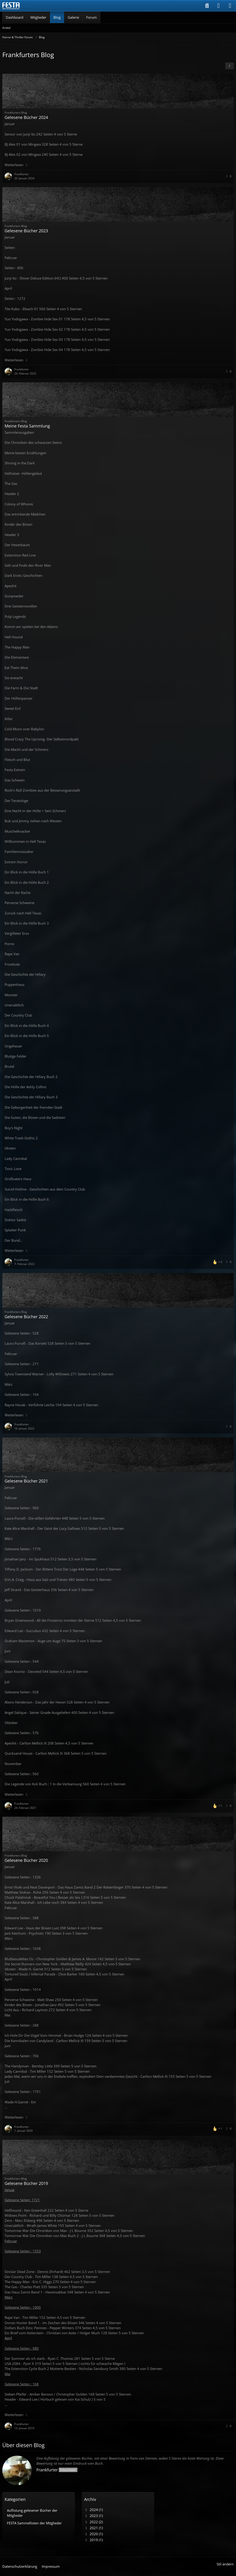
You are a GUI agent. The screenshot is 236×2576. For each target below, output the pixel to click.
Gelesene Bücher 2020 (26, 1860)
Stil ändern (225, 2564)
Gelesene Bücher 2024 (26, 117)
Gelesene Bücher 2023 (26, 230)
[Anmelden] (218, 6)
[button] (229, 66)
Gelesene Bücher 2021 (26, 1481)
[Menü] (230, 5)
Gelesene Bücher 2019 (26, 2183)
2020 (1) (93, 2534)
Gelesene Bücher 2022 (26, 1316)
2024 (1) (93, 2509)
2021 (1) (93, 2528)
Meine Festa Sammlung (27, 426)
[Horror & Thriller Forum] (11, 5)
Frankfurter (47, 2470)
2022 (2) (93, 2522)
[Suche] (207, 5)
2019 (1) (93, 2540)
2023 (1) (93, 2515)
